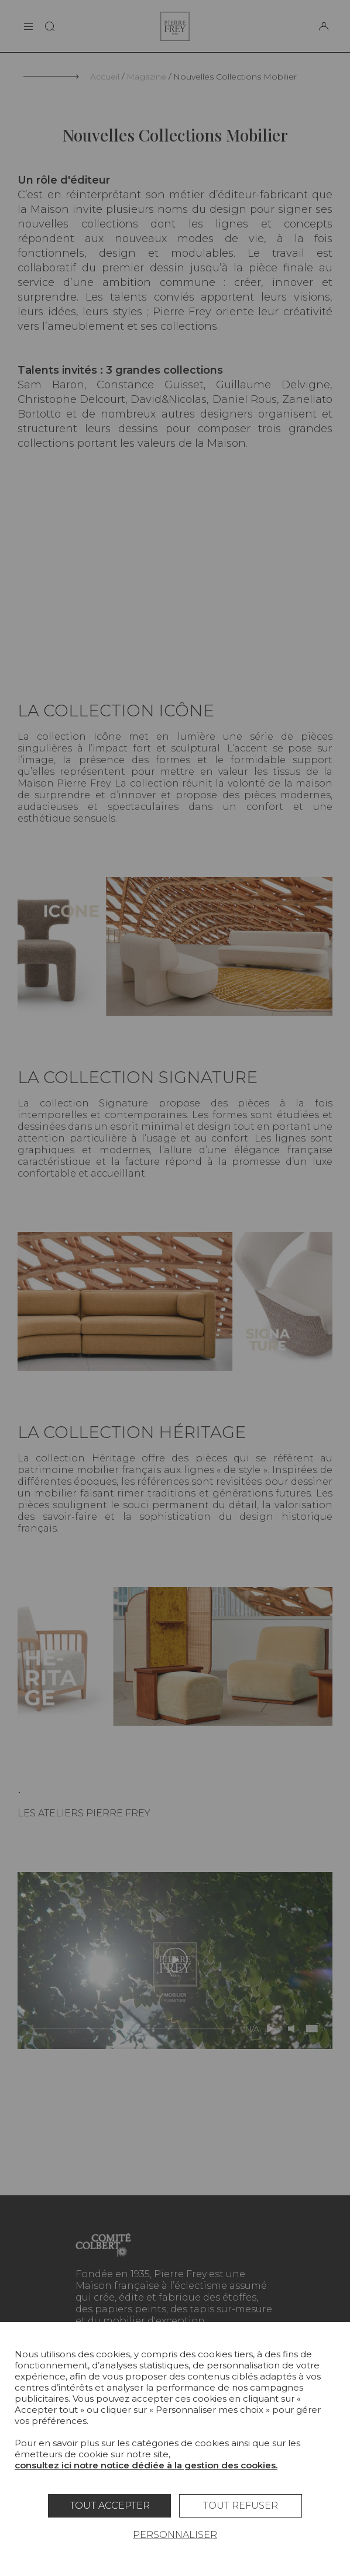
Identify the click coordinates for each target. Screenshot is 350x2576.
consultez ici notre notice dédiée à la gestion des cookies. (146, 2465)
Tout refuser (240, 2505)
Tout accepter (110, 2505)
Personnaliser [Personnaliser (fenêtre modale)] (175, 2534)
